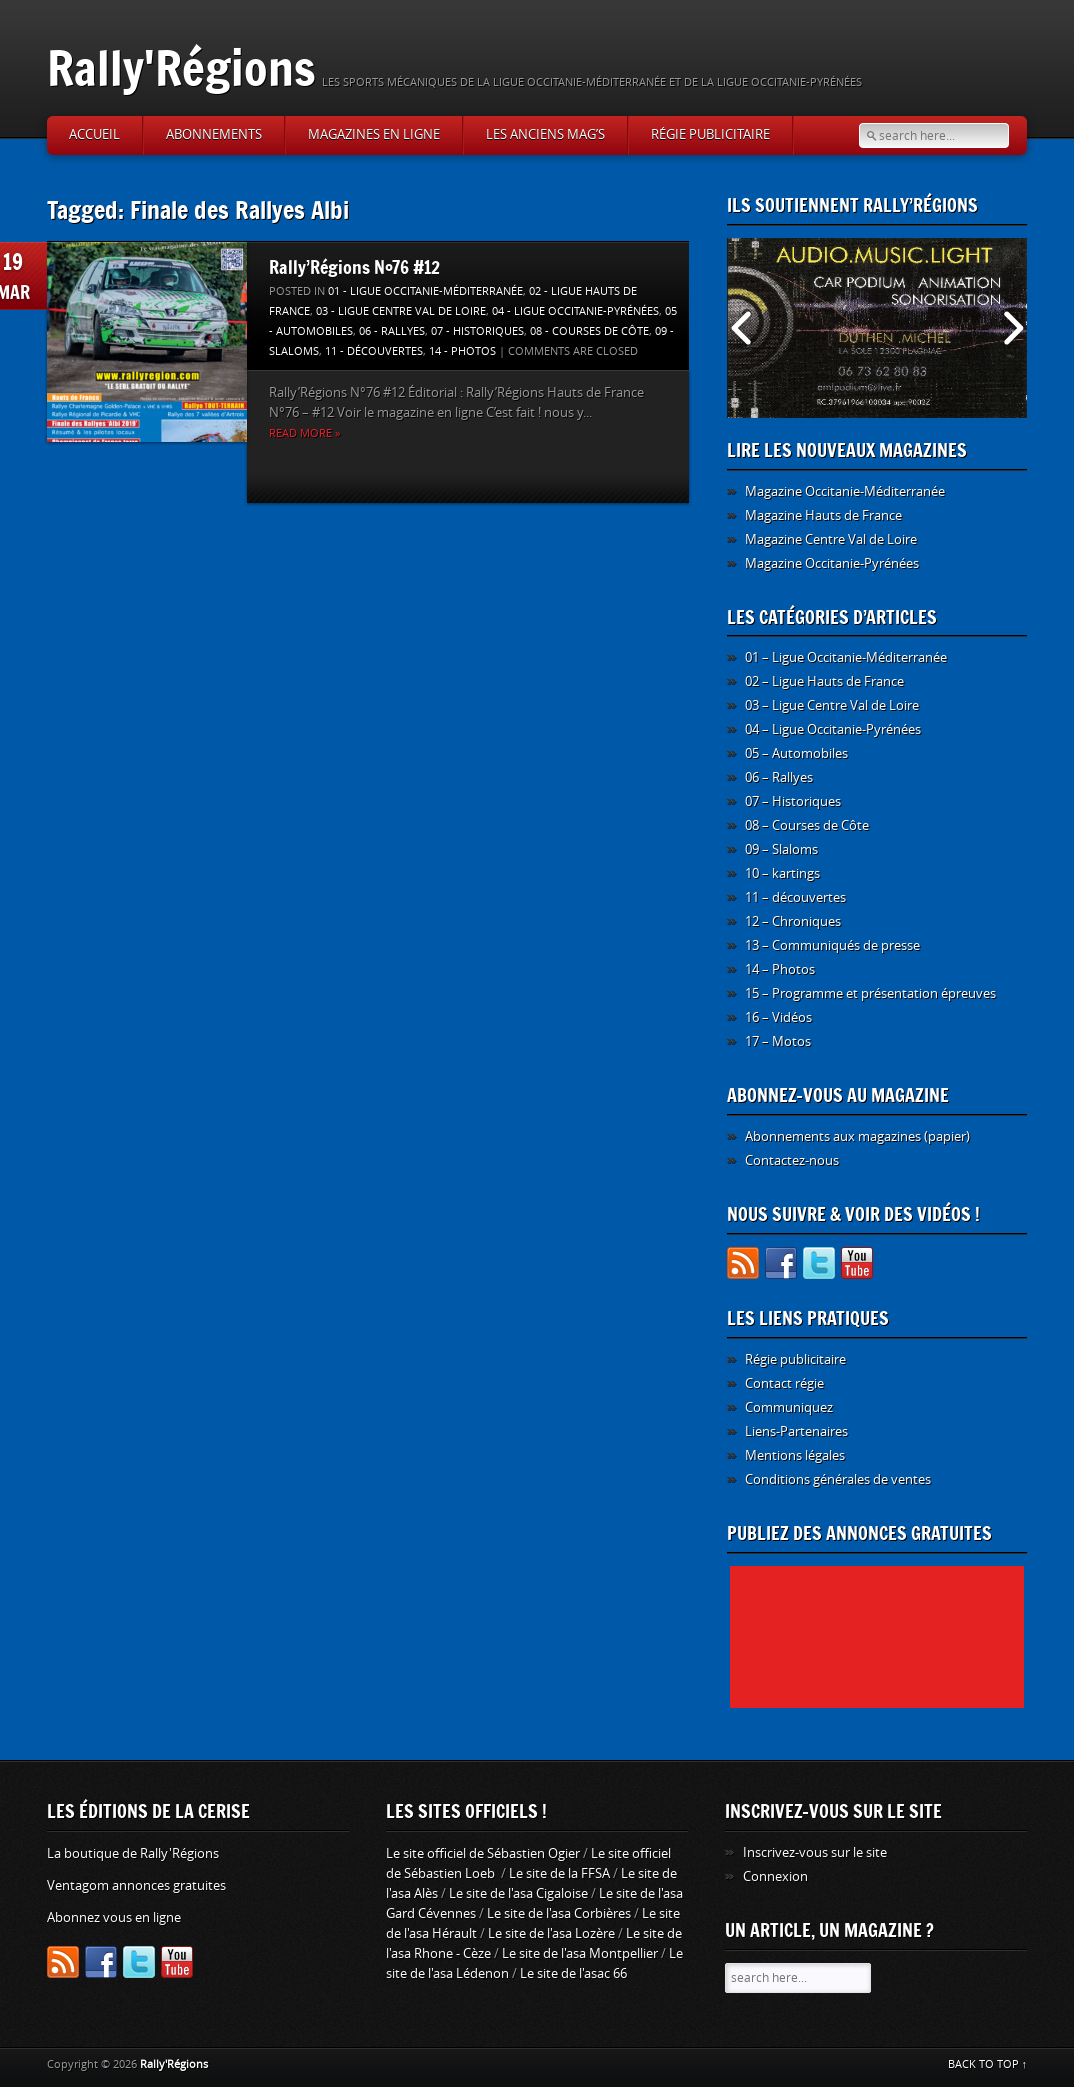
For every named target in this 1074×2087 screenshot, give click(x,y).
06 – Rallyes (779, 777)
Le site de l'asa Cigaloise (518, 1893)
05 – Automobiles (796, 753)
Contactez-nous (792, 1160)
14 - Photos (462, 351)
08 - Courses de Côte (589, 331)
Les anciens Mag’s (545, 134)
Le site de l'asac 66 (573, 1973)
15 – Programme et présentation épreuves (870, 993)
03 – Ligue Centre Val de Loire (832, 705)
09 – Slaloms (781, 849)
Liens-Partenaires (796, 1431)
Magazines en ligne (374, 134)
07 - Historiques (477, 331)
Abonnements (214, 134)
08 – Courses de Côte (807, 825)
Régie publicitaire (710, 134)
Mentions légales (795, 1455)
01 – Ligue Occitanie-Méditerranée (846, 657)
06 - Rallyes (392, 331)
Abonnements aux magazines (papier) (857, 1136)
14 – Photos (780, 969)
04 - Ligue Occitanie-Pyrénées (575, 311)
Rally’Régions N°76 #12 (354, 267)
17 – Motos (778, 1041)
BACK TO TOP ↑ (988, 2064)
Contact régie (784, 1383)
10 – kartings (782, 873)
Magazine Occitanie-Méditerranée (845, 491)
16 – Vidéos (778, 1017)
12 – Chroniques (793, 921)
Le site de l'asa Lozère (551, 1933)
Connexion (775, 1876)
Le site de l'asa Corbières (559, 1913)
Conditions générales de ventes (838, 1479)
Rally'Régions (181, 67)
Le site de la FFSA (559, 1873)
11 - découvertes (374, 351)
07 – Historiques (793, 801)
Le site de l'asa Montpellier (580, 1953)
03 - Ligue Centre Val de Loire (401, 311)
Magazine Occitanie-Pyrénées (832, 563)
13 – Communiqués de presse (832, 945)
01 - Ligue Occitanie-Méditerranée (425, 291)
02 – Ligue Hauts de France (824, 681)
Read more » (304, 433)
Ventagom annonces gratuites (136, 1885)
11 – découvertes (795, 897)
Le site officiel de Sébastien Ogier (483, 1853)
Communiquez (789, 1407)
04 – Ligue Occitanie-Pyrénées (833, 729)
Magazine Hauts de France (823, 515)
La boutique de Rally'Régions (133, 1853)
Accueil (94, 134)
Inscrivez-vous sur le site (815, 1852)
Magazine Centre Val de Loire (831, 539)
